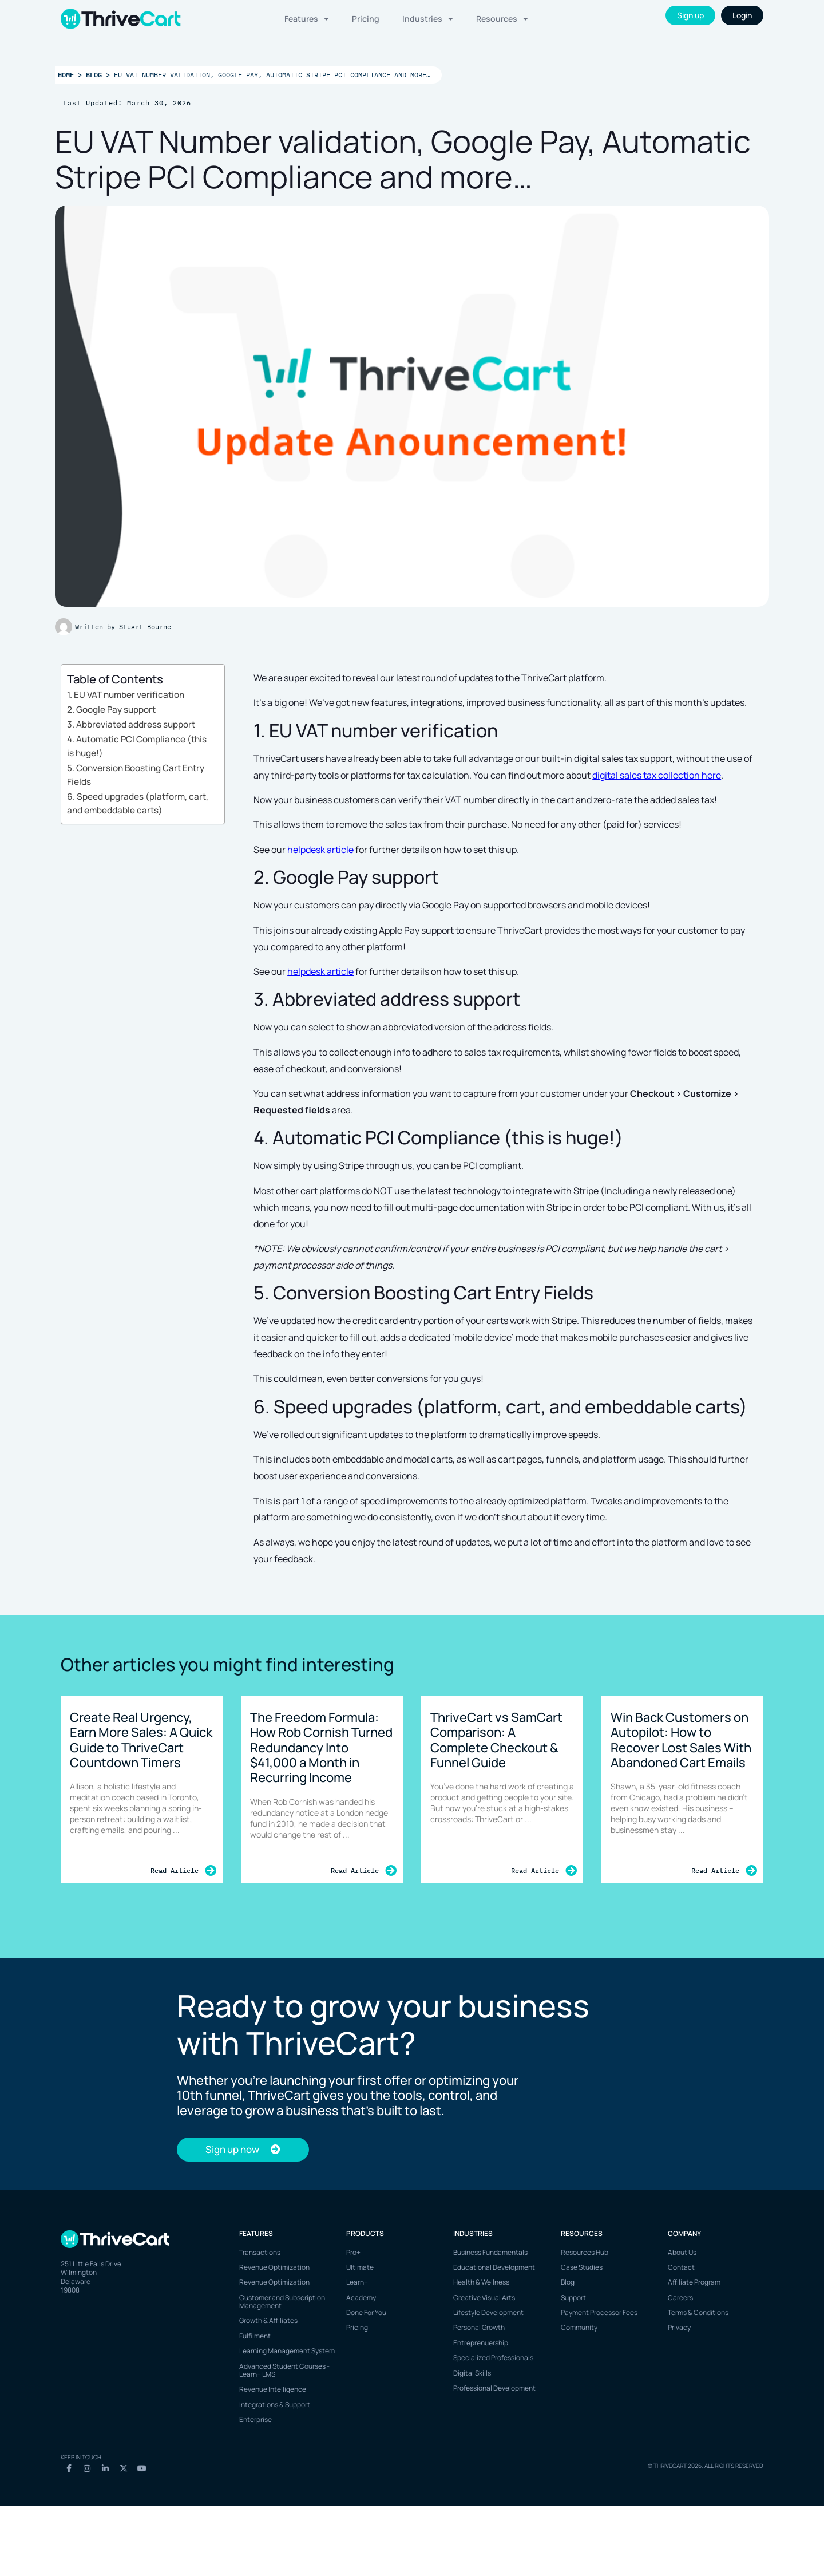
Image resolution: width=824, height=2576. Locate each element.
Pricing (365, 18)
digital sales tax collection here (656, 775)
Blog (94, 74)
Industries (427, 19)
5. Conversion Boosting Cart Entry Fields (135, 775)
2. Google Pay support (111, 710)
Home (66, 74)
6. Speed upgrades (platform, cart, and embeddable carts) (137, 804)
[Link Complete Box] (142, 1789)
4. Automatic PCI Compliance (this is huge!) (137, 746)
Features (306, 19)
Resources (502, 19)
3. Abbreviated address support (131, 724)
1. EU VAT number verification (125, 695)
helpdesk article (320, 849)
